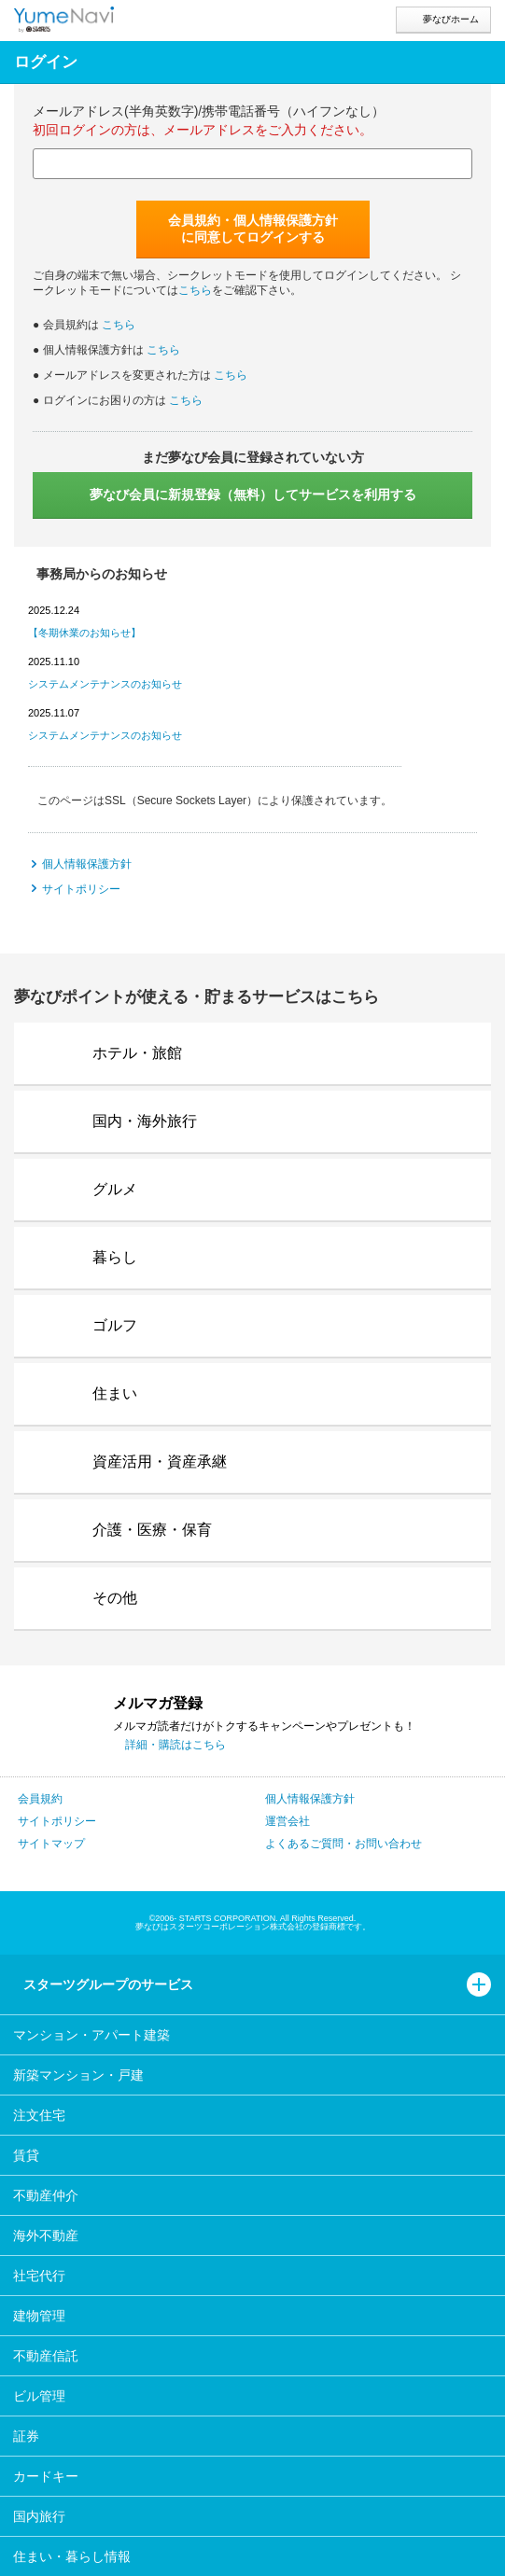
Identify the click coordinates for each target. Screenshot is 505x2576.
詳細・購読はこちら (175, 1744)
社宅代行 (39, 2275)
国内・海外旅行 (144, 1121)
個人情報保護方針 (87, 863)
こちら (195, 290)
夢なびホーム (451, 19)
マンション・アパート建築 (91, 2034)
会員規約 (40, 1798)
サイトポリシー (81, 889)
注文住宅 (39, 2115)
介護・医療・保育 (152, 1530)
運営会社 (287, 1821)
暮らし (114, 1257)
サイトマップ (51, 1843)
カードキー (45, 2476)
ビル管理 (39, 2395)
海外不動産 (45, 2235)
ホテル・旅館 (137, 1053)
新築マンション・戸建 (78, 2075)
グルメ (114, 1189)
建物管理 (39, 2315)
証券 (26, 2436)
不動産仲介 (45, 2195)
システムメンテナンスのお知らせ (105, 683)
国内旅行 (39, 2516)
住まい (114, 1393)
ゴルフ (114, 1325)
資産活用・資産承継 (159, 1461)
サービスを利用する (253, 494)
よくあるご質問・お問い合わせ (343, 1843)
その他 (114, 1598)
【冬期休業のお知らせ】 (84, 632)
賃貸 (26, 2155)
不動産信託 (45, 2355)
